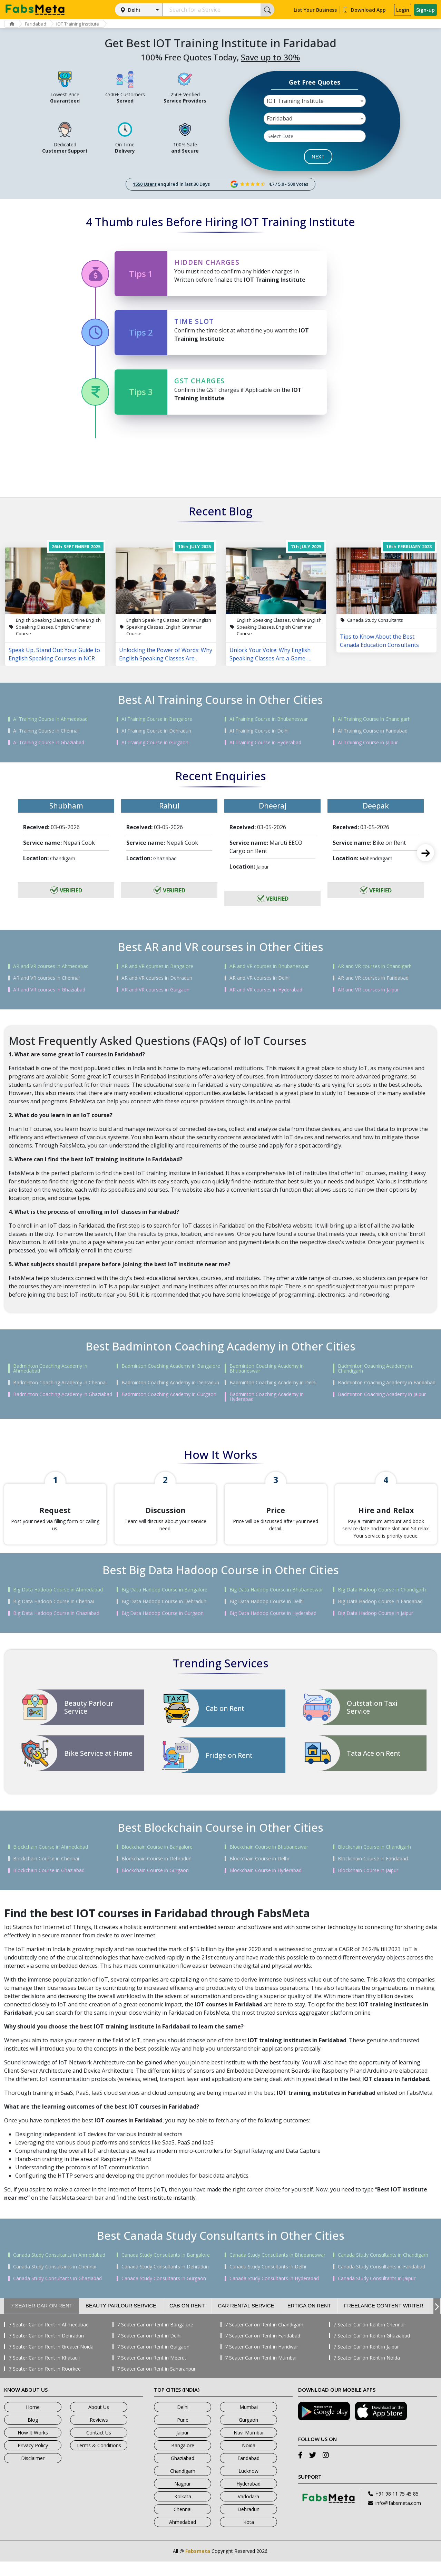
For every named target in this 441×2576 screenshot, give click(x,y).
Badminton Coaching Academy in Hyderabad (266, 1397)
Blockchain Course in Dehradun (156, 1873)
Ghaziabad (182, 2472)
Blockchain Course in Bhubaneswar (268, 1861)
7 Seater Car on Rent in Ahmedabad (49, 2339)
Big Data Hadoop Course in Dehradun (163, 1616)
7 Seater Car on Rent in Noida (366, 2372)
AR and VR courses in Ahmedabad (51, 966)
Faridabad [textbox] (279, 118)
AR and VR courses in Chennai (46, 978)
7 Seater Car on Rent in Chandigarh (264, 2339)
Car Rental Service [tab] (246, 2320)
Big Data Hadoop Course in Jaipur (375, 1627)
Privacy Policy (33, 2460)
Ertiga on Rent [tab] (309, 2320)
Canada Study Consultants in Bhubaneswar (277, 2269)
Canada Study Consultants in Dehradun (165, 2281)
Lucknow (248, 2485)
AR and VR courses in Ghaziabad (49, 989)
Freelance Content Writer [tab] (383, 2320)
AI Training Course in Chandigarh (374, 719)
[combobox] (315, 101)
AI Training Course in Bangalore (156, 719)
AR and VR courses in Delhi (259, 978)
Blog (33, 2434)
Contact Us (98, 2447)
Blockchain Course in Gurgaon (155, 1884)
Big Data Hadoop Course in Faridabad (380, 1616)
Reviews (99, 2434)
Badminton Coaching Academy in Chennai (60, 1382)
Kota (248, 2536)
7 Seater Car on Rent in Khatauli (44, 2372)
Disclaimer (33, 2472)
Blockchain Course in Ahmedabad (50, 1861)
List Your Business (315, 10)
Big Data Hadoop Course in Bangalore (164, 1604)
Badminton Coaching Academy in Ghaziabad (62, 1394)
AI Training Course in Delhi (258, 730)
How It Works (33, 2447)
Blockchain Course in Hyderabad (265, 1884)
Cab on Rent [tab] (187, 2320)
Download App (364, 10)
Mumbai (248, 2421)
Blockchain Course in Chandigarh (374, 1861)
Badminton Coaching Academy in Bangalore (170, 1366)
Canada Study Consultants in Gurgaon (163, 2293)
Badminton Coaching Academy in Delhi (272, 1382)
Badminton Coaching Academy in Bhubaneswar (266, 1368)
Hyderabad (248, 2498)
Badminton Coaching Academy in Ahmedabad (50, 1368)
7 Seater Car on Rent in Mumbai (260, 2372)
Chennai (183, 2523)
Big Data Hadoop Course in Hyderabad (272, 1627)
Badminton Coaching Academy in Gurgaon (168, 1394)
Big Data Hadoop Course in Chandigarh (382, 1604)
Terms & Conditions (98, 2460)
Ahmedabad (182, 2536)
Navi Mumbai (248, 2447)
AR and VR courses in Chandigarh (375, 966)
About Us (98, 2421)
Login (402, 10)
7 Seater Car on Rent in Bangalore (155, 2339)
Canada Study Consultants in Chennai (54, 2281)
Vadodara (248, 2511)
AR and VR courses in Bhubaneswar (269, 966)
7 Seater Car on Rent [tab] (41, 2320)
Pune (182, 2434)
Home (33, 2421)
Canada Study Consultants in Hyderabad (274, 2293)
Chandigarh (182, 2485)
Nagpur (182, 2498)
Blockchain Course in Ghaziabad (49, 1884)
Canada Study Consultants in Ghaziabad (57, 2293)
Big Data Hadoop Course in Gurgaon (162, 1627)
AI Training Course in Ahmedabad (50, 719)
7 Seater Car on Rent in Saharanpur (156, 2383)
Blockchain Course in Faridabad (373, 1873)
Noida (248, 2460)
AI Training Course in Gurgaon (154, 742)
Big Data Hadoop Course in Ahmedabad (58, 1604)
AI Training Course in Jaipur (368, 742)
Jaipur (182, 2447)
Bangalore (182, 2460)
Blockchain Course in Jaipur (368, 1884)
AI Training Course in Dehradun (156, 730)
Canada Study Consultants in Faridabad (381, 2281)
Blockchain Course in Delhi (259, 1873)
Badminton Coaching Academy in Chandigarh (375, 1368)
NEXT (318, 156)
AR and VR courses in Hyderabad (265, 989)
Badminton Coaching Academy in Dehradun (170, 1382)
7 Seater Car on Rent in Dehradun (46, 2350)
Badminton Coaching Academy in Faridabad (386, 1382)
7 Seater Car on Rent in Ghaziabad (371, 2350)
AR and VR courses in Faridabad (373, 978)
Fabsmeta (197, 2565)
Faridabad (40, 24)
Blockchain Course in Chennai (46, 1873)
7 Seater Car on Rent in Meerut (151, 2372)
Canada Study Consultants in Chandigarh (383, 2269)
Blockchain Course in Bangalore (157, 1861)
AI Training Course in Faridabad (373, 730)
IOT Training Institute (85, 24)
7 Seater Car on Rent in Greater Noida (51, 2361)
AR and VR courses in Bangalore (157, 966)
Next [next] (425, 852)
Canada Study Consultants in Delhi (267, 2281)
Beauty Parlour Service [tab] (121, 2320)
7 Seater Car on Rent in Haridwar (261, 2361)
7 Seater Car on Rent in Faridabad (262, 2350)
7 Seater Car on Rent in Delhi (149, 2350)
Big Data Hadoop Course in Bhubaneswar (276, 1604)
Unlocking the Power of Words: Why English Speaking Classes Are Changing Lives (165, 654)
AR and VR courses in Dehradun (156, 978)
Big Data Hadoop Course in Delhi (266, 1616)
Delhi (134, 10)
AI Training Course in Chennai (46, 730)
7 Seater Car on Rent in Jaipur (366, 2361)
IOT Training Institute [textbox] (295, 101)
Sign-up (425, 10)
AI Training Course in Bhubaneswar (268, 719)
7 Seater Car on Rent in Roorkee (45, 2383)
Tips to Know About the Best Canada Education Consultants (379, 641)
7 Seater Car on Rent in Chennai (368, 2339)
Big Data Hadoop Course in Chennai (53, 1616)
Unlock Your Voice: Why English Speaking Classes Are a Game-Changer (270, 654)
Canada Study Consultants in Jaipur (376, 2293)
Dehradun (248, 2523)
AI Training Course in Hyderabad (265, 742)
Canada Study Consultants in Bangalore (165, 2269)
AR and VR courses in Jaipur (368, 989)
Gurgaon (248, 2434)
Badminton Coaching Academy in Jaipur (382, 1394)
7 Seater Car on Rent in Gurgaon (153, 2361)
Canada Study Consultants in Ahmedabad (59, 2269)
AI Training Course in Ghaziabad (48, 742)
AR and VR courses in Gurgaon (155, 989)
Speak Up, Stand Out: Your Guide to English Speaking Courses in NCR (54, 654)
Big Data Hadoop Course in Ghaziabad (56, 1627)
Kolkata (182, 2511)
